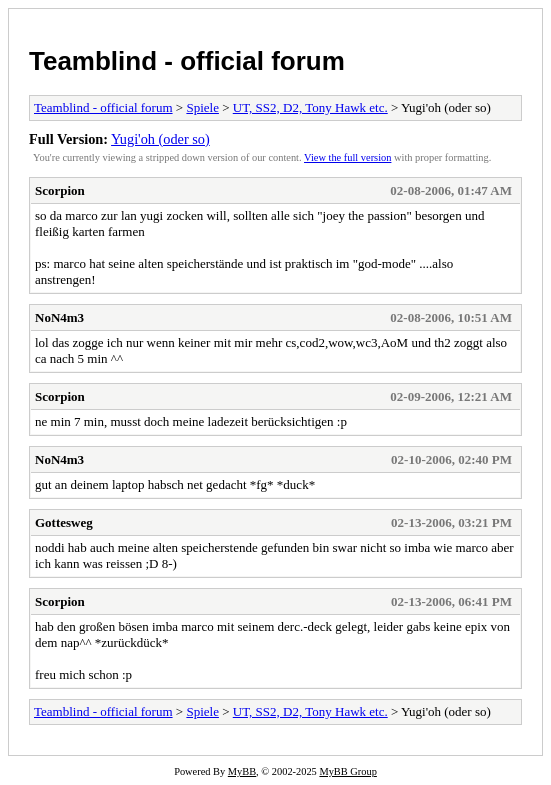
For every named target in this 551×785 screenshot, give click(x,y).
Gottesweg (64, 522)
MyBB (242, 771)
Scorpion (60, 190)
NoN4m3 (59, 317)
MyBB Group (347, 771)
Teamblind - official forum (187, 61)
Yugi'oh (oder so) (160, 139)
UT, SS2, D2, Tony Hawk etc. (310, 107)
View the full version (347, 157)
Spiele (202, 107)
